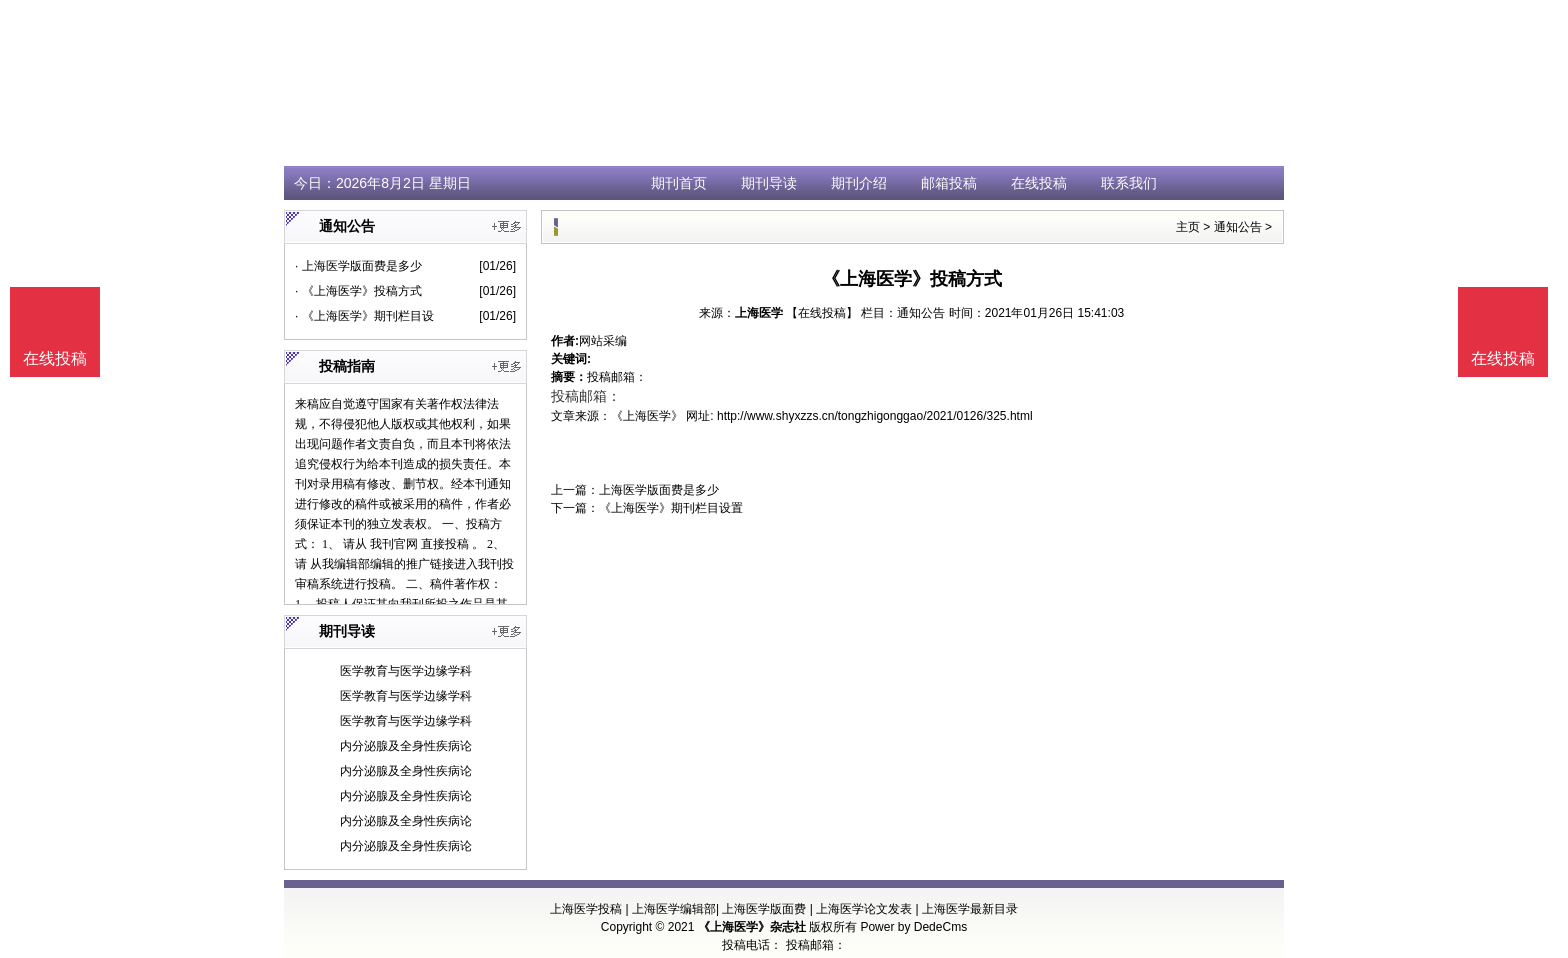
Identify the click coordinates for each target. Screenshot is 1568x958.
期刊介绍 (859, 183)
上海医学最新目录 (970, 909)
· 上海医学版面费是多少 (358, 266)
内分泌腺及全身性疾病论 (406, 746)
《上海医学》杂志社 (752, 927)
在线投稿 (1039, 183)
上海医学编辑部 (674, 909)
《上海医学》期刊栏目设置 (671, 508)
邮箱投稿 (949, 183)
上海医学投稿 (586, 909)
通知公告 (1238, 227)
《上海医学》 (647, 416)
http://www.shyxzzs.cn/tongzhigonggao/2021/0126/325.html (875, 416)
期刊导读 (769, 183)
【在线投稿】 (822, 313)
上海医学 (759, 313)
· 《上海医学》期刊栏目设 (364, 316)
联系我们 (1129, 183)
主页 (1188, 227)
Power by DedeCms (913, 927)
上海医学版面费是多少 (659, 490)
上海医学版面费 (764, 909)
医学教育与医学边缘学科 (406, 671)
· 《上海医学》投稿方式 (358, 291)
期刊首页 (679, 183)
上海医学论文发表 (864, 909)
